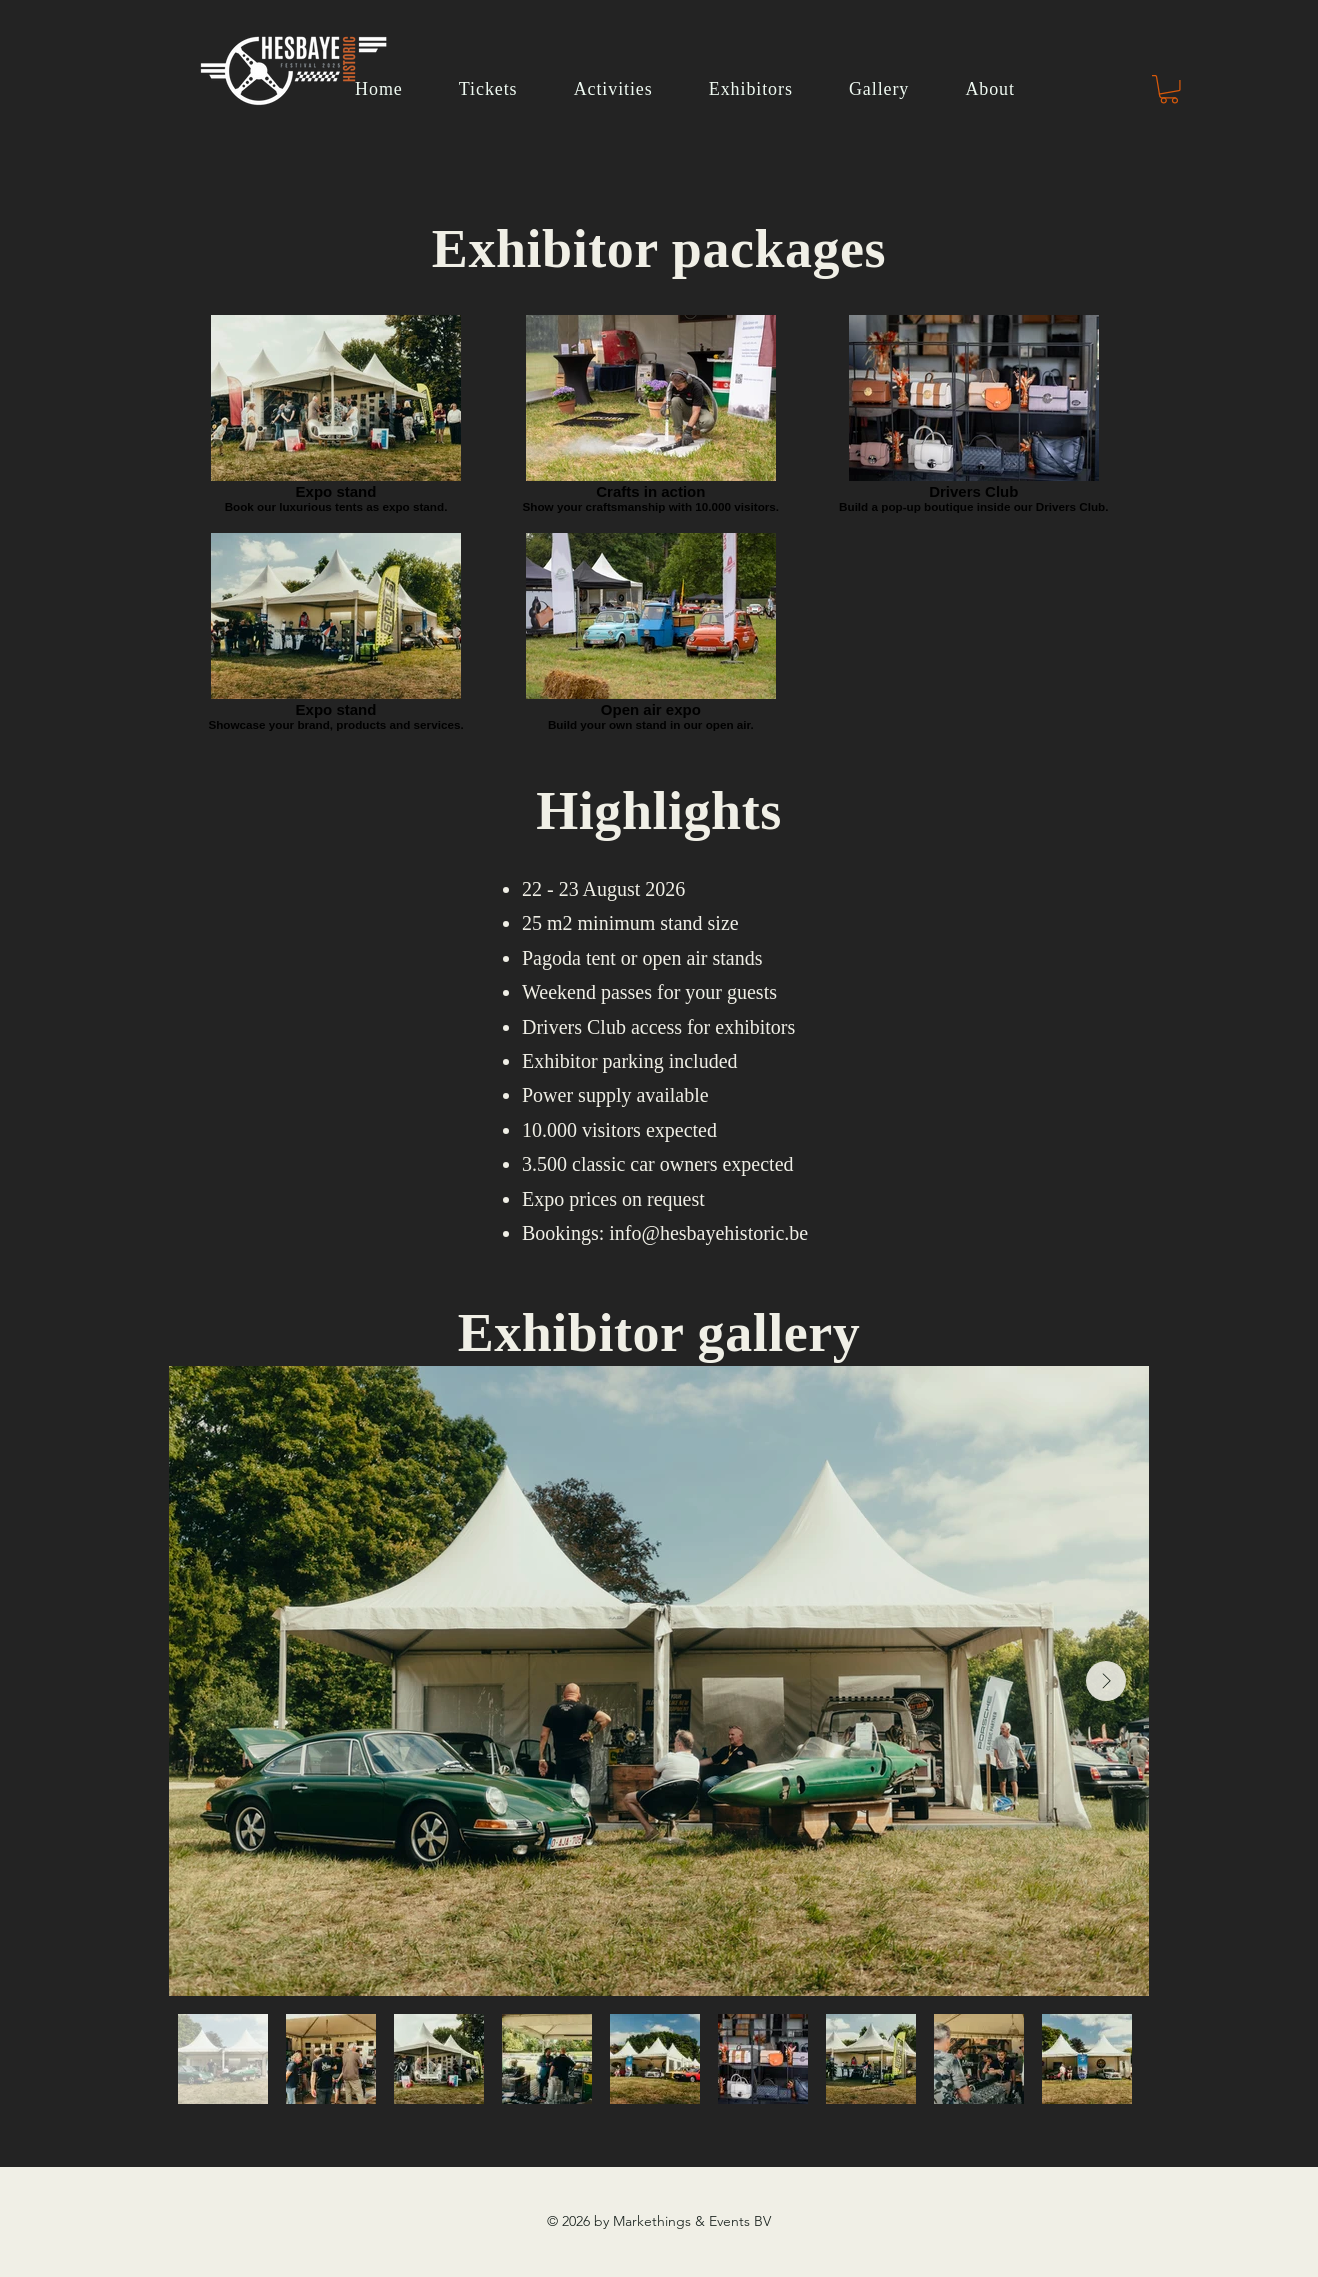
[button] (1169, 89)
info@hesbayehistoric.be (708, 1233)
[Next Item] (1106, 1681)
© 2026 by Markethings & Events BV (659, 2221)
